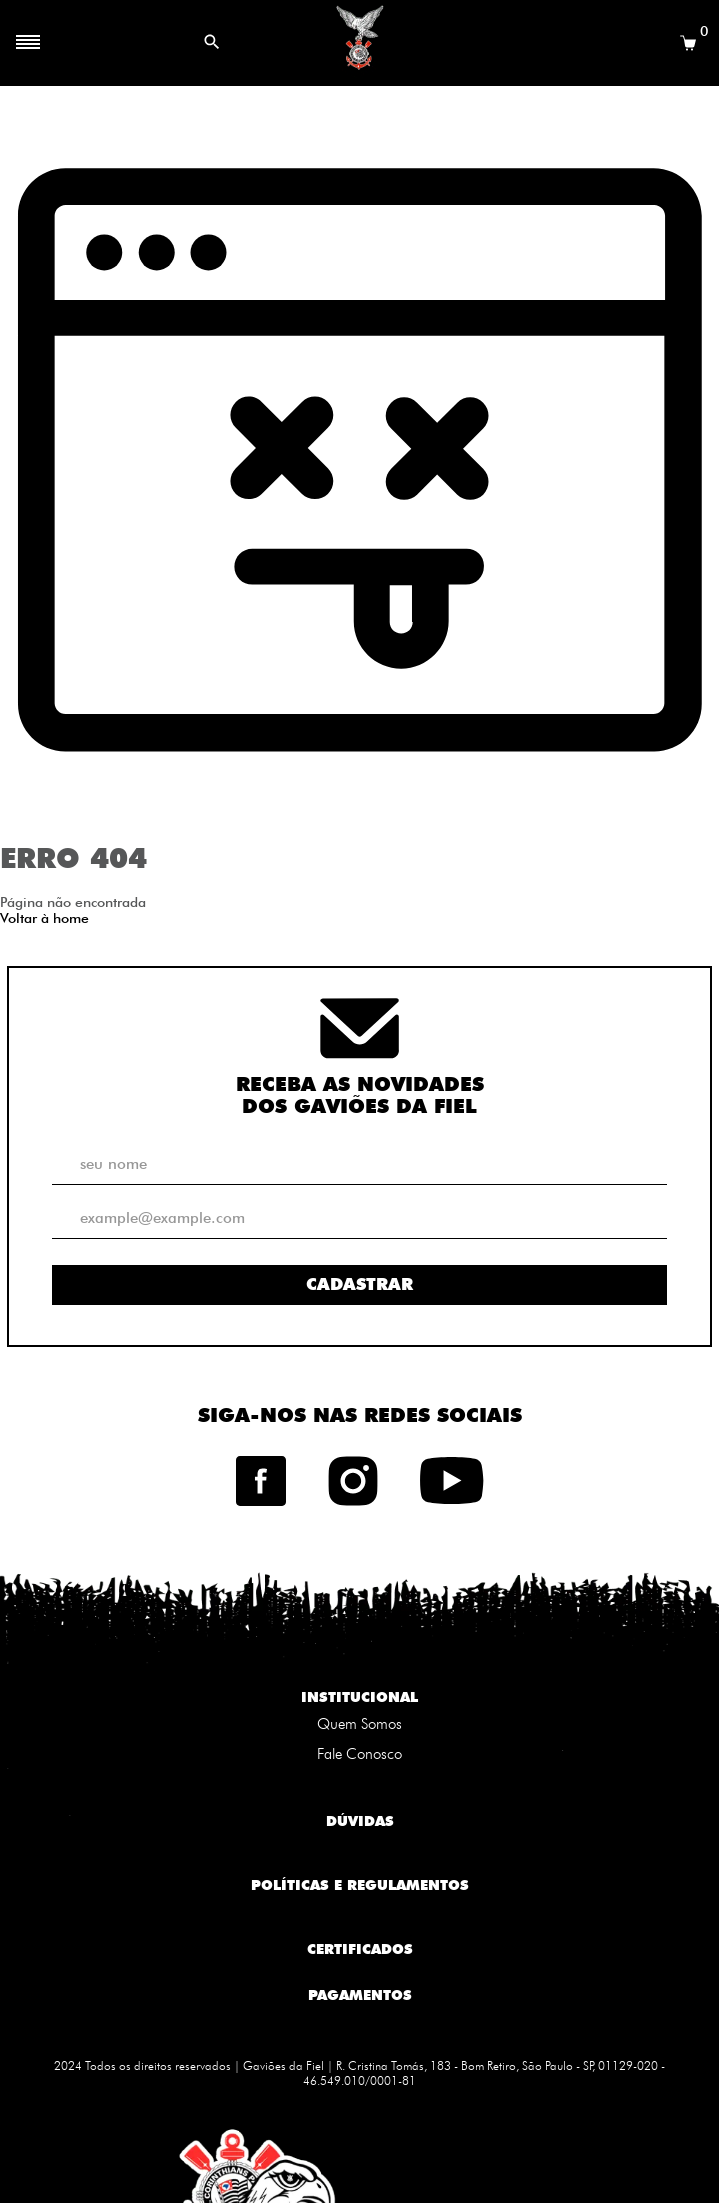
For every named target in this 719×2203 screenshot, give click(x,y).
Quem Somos (359, 1724)
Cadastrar (359, 1284)
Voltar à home (44, 918)
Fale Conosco (359, 1754)
